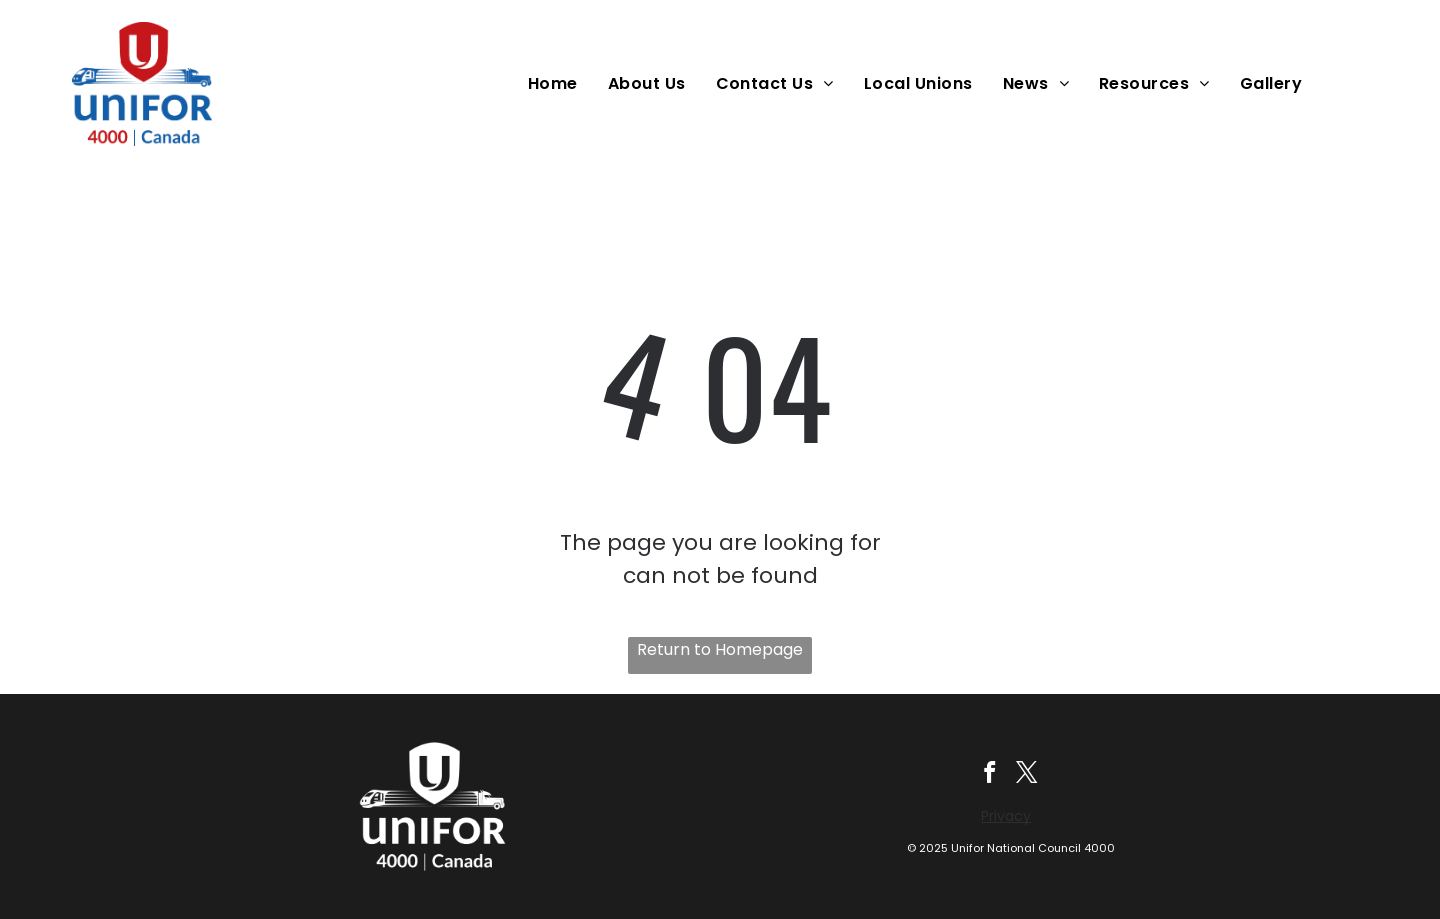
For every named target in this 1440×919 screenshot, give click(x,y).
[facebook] (988, 775)
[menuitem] (558, 83)
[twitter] (1028, 775)
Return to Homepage (720, 649)
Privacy (1006, 817)
